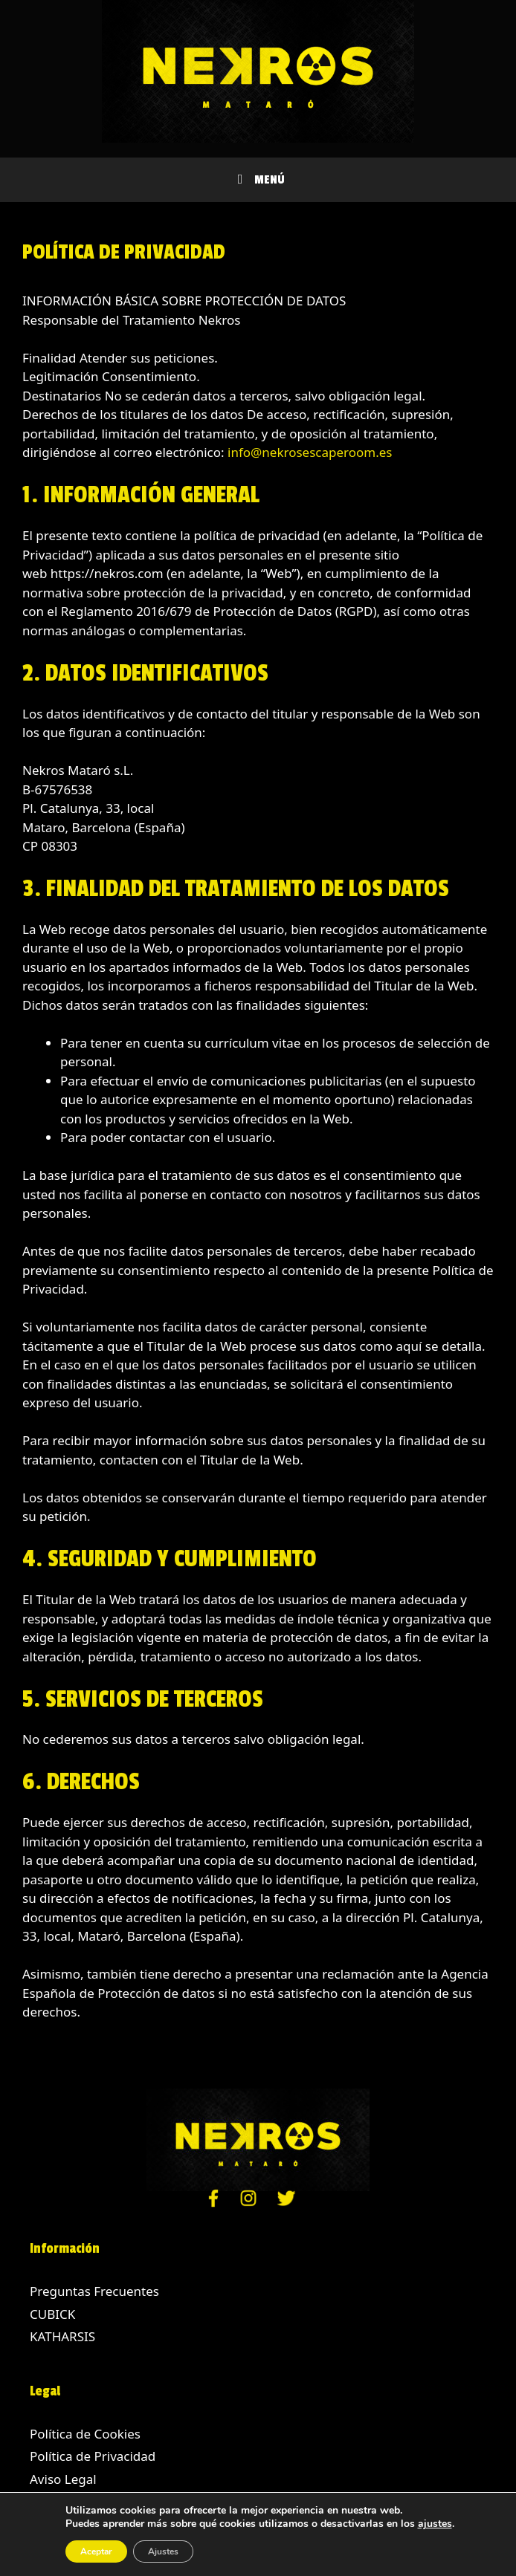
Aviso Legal (63, 2479)
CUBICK (52, 2314)
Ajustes (163, 2551)
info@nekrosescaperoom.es (310, 452)
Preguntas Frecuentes (94, 2291)
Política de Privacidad (92, 2456)
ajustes (435, 2524)
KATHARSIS (62, 2336)
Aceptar (96, 2551)
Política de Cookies (85, 2433)
